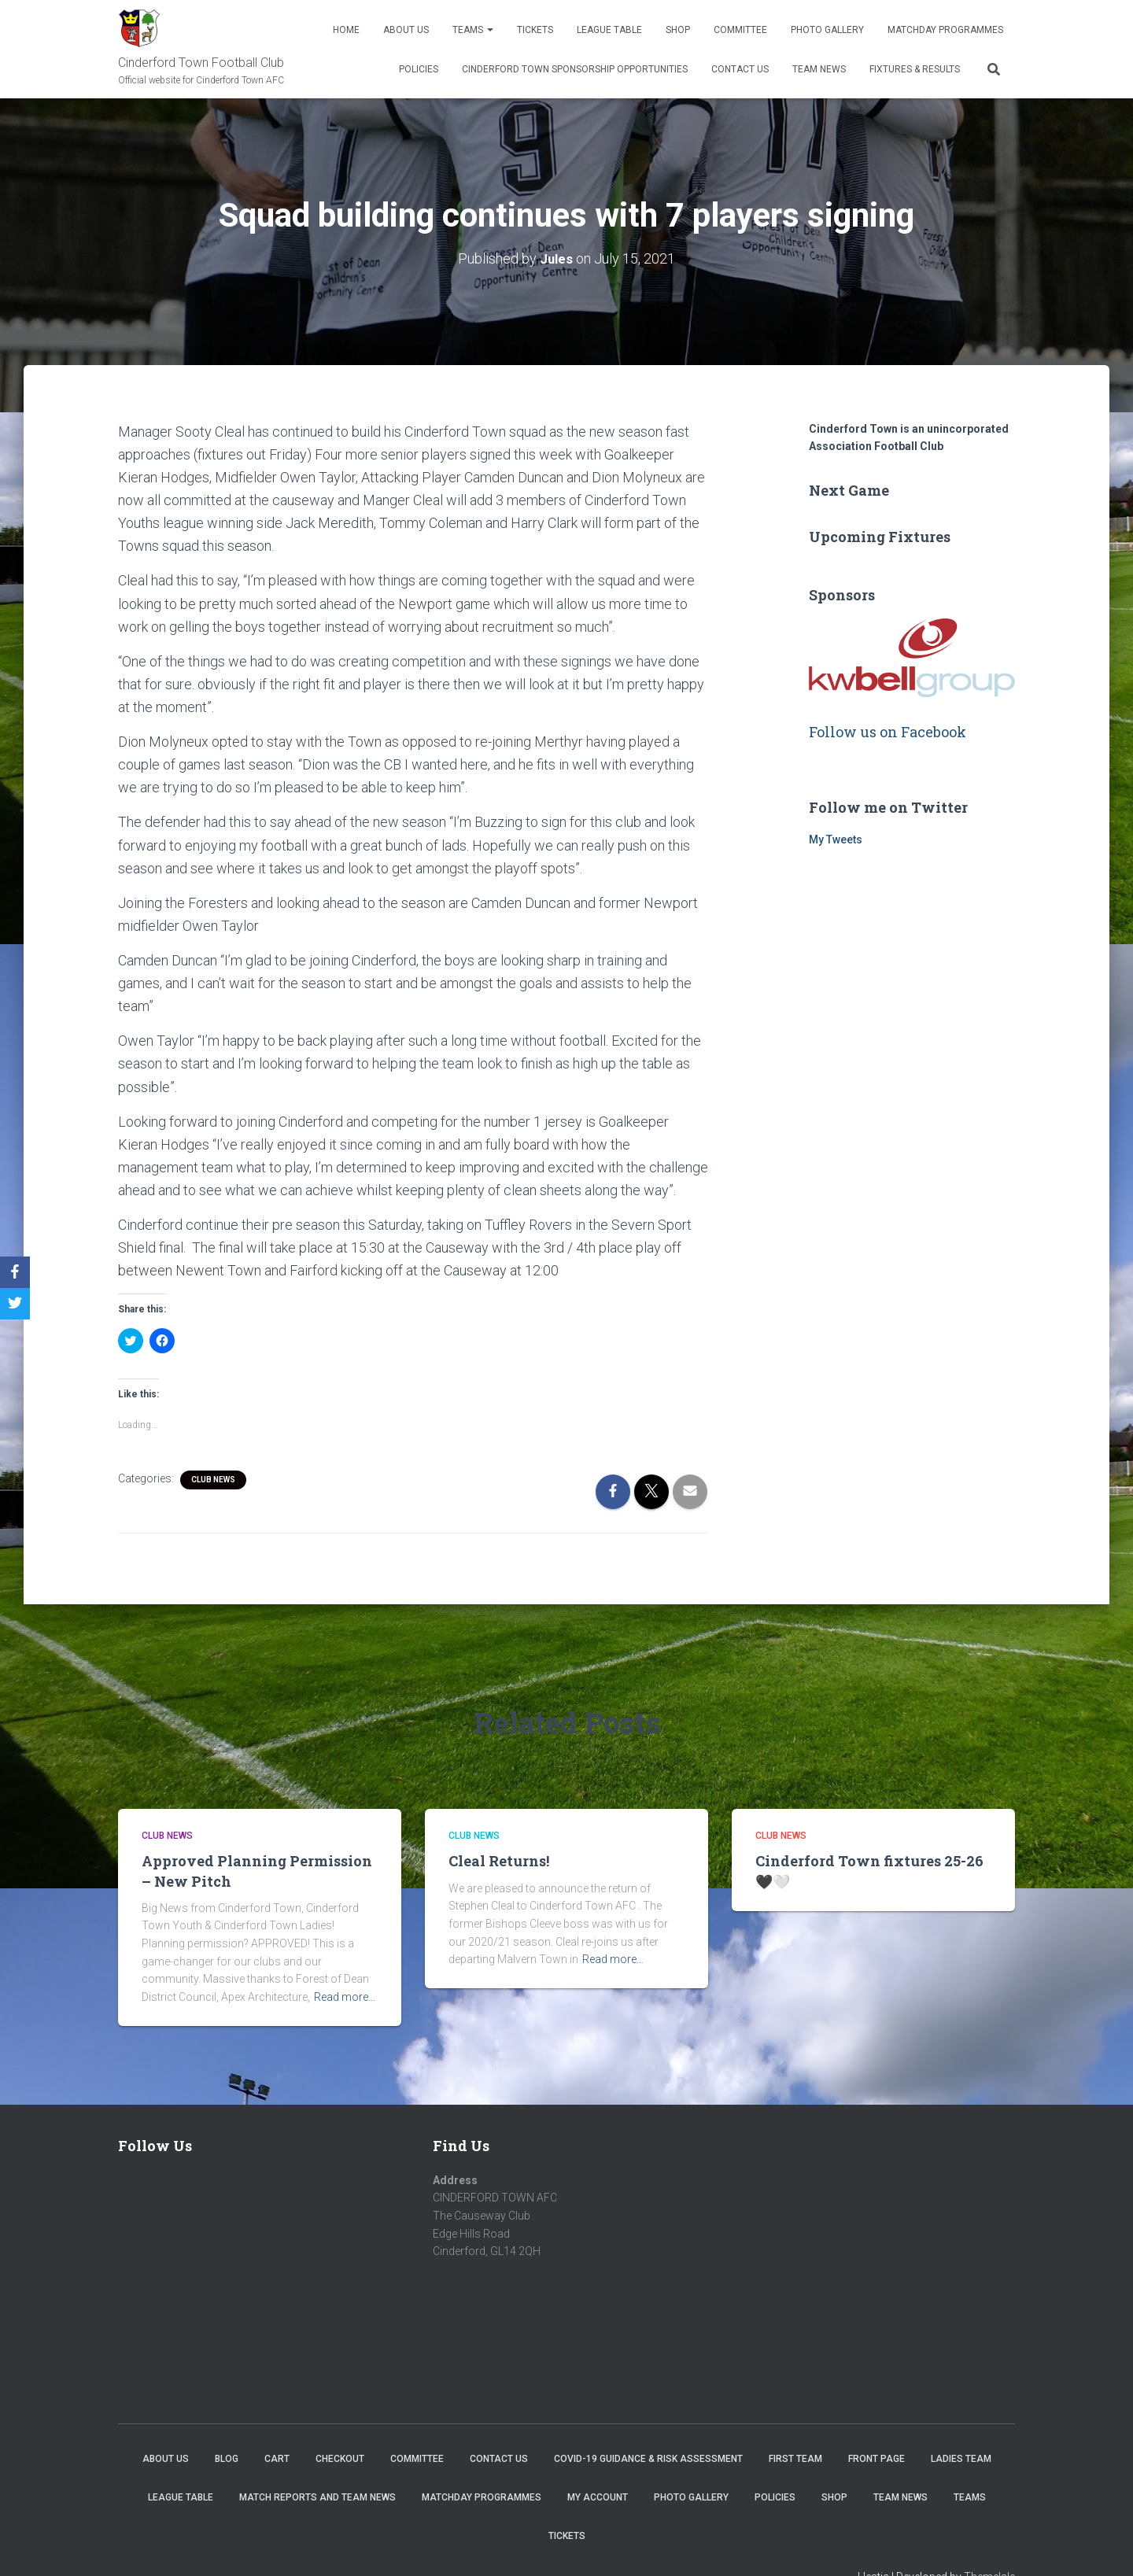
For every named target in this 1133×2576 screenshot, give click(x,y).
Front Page (876, 2457)
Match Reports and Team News (317, 2496)
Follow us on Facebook (887, 731)
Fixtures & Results (914, 69)
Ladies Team (961, 2457)
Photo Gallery (827, 29)
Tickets (535, 29)
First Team (795, 2457)
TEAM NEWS (819, 69)
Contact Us (740, 69)
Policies (418, 69)
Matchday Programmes (945, 29)
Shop (678, 29)
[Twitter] (15, 1303)
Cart (277, 2457)
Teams (472, 29)
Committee (740, 29)
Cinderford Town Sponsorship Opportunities (575, 69)
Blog (226, 2457)
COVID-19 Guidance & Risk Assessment (648, 2457)
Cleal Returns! (498, 1860)
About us (406, 29)
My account (597, 2496)
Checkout (340, 2457)
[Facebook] (15, 1272)
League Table (609, 29)
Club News (213, 1478)
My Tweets (835, 839)
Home (346, 29)
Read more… (344, 1996)
